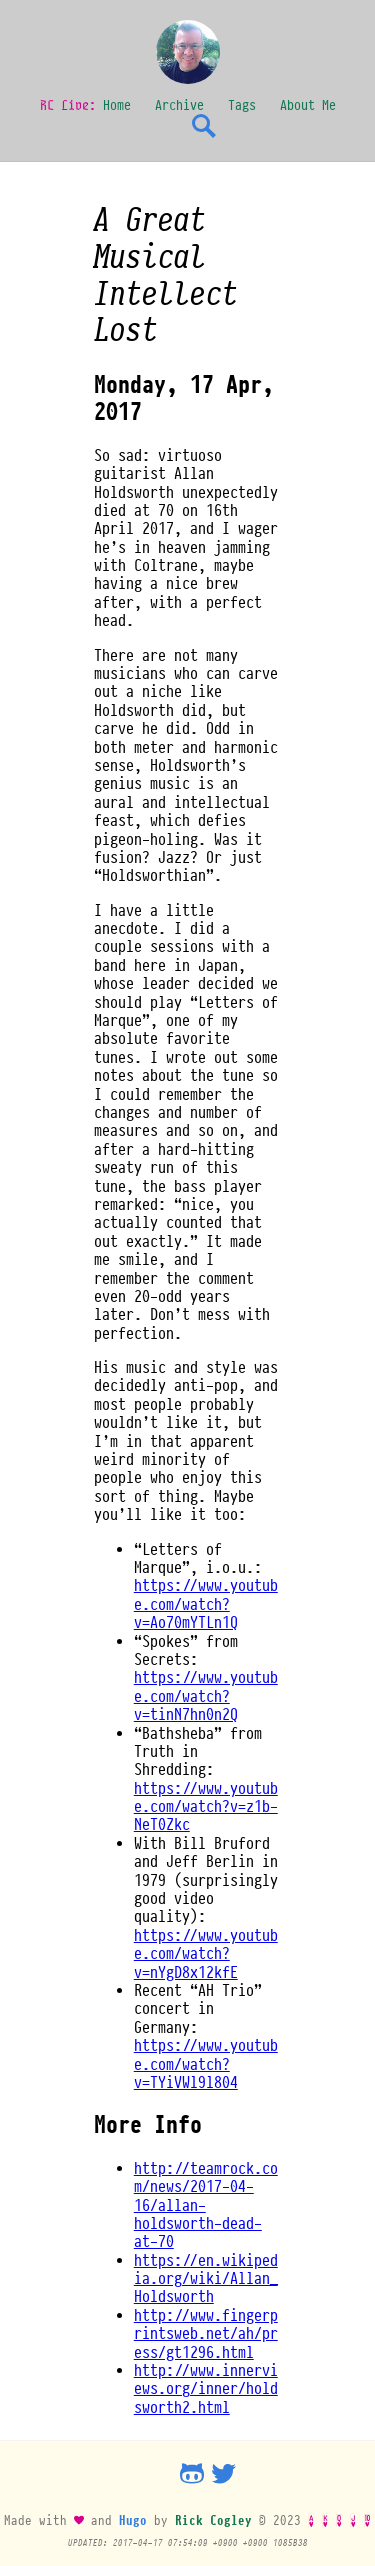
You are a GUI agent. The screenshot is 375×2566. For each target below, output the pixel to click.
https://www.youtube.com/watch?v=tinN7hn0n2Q (206, 1695)
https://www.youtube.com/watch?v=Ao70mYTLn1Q (206, 1603)
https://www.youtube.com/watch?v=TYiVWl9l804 (206, 2063)
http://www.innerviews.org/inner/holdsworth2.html (206, 2388)
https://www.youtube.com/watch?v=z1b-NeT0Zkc (206, 1806)
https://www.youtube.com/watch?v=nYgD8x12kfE (206, 1953)
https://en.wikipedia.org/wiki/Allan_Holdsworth (206, 2278)
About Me (308, 104)
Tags (242, 104)
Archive (179, 104)
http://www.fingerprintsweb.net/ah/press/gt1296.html (206, 2333)
